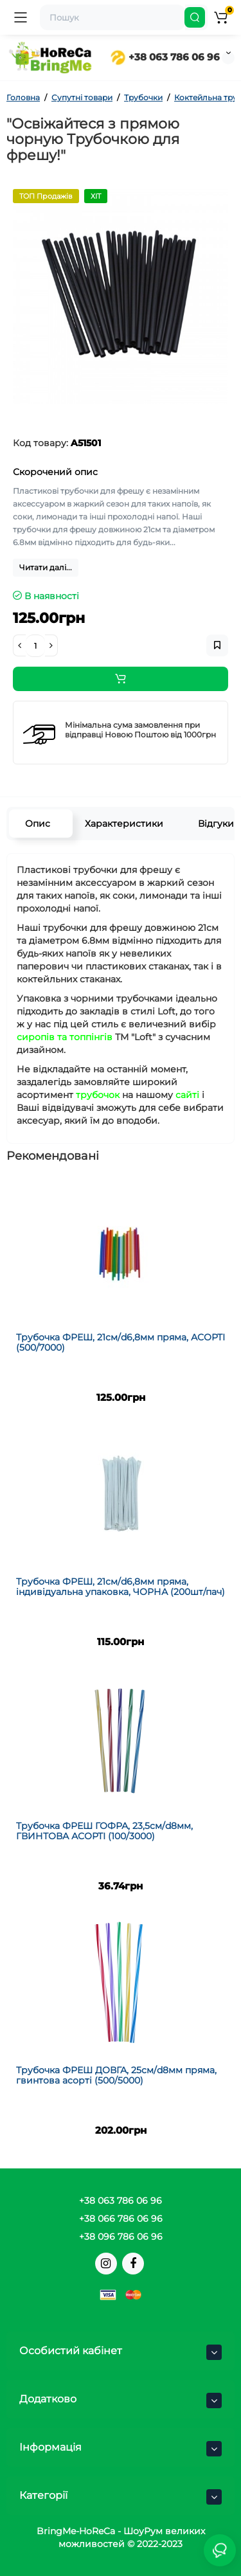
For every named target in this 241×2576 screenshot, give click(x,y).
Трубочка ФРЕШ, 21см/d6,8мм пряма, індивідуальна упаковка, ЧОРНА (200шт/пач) (120, 1586)
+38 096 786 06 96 (121, 2236)
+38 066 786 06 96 (121, 2218)
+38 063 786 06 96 (165, 57)
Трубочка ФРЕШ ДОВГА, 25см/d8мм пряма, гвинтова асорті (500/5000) (116, 2074)
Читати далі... (45, 567)
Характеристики (124, 823)
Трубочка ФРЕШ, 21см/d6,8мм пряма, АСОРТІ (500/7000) (120, 1342)
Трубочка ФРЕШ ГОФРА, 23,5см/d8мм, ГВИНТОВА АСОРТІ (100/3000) (104, 1830)
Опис (37, 823)
